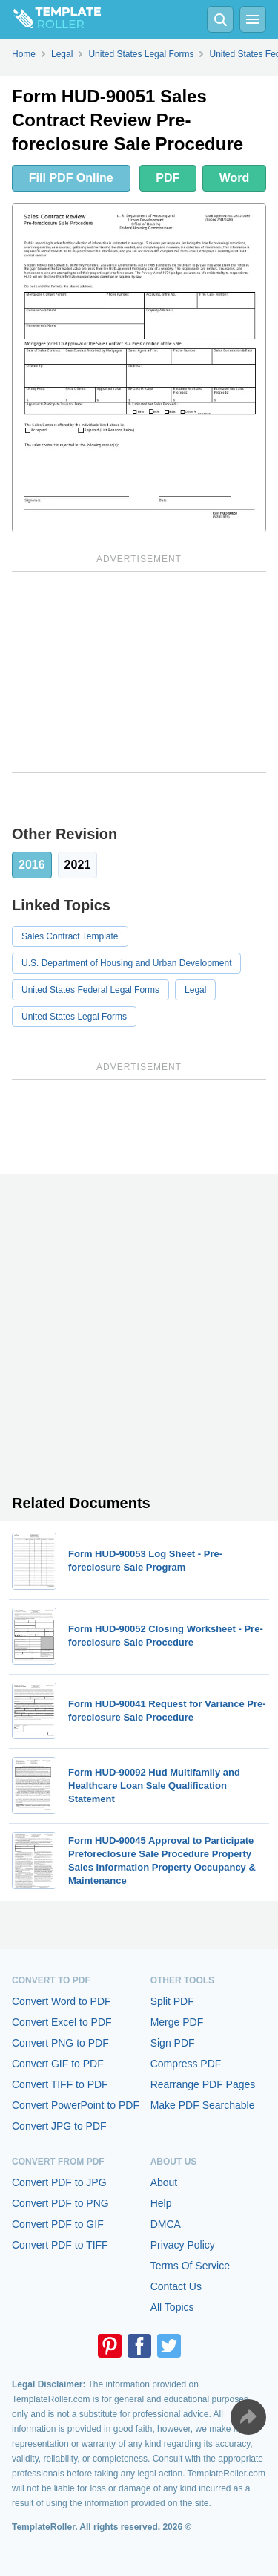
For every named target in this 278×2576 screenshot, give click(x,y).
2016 (32, 864)
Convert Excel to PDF (62, 2022)
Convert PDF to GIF (58, 2224)
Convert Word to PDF (61, 2001)
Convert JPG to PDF (59, 2126)
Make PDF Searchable (202, 2105)
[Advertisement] (139, 672)
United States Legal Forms (74, 1016)
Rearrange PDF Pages (203, 2084)
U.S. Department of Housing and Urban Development (126, 963)
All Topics (172, 2307)
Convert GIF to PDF (58, 2064)
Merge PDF (177, 2022)
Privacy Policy (182, 2245)
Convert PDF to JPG (59, 2182)
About (164, 2182)
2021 (77, 864)
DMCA (165, 2224)
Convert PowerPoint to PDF (75, 2105)
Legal (195, 990)
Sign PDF (172, 2043)
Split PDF (172, 2001)
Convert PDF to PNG (60, 2203)
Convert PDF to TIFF (60, 2245)
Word (234, 178)
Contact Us (176, 2286)
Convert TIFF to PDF (60, 2084)
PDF (167, 178)
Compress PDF (186, 2064)
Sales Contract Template (70, 936)
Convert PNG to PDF (60, 2043)
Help (161, 2203)
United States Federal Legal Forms (90, 990)
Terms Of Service (190, 2266)
